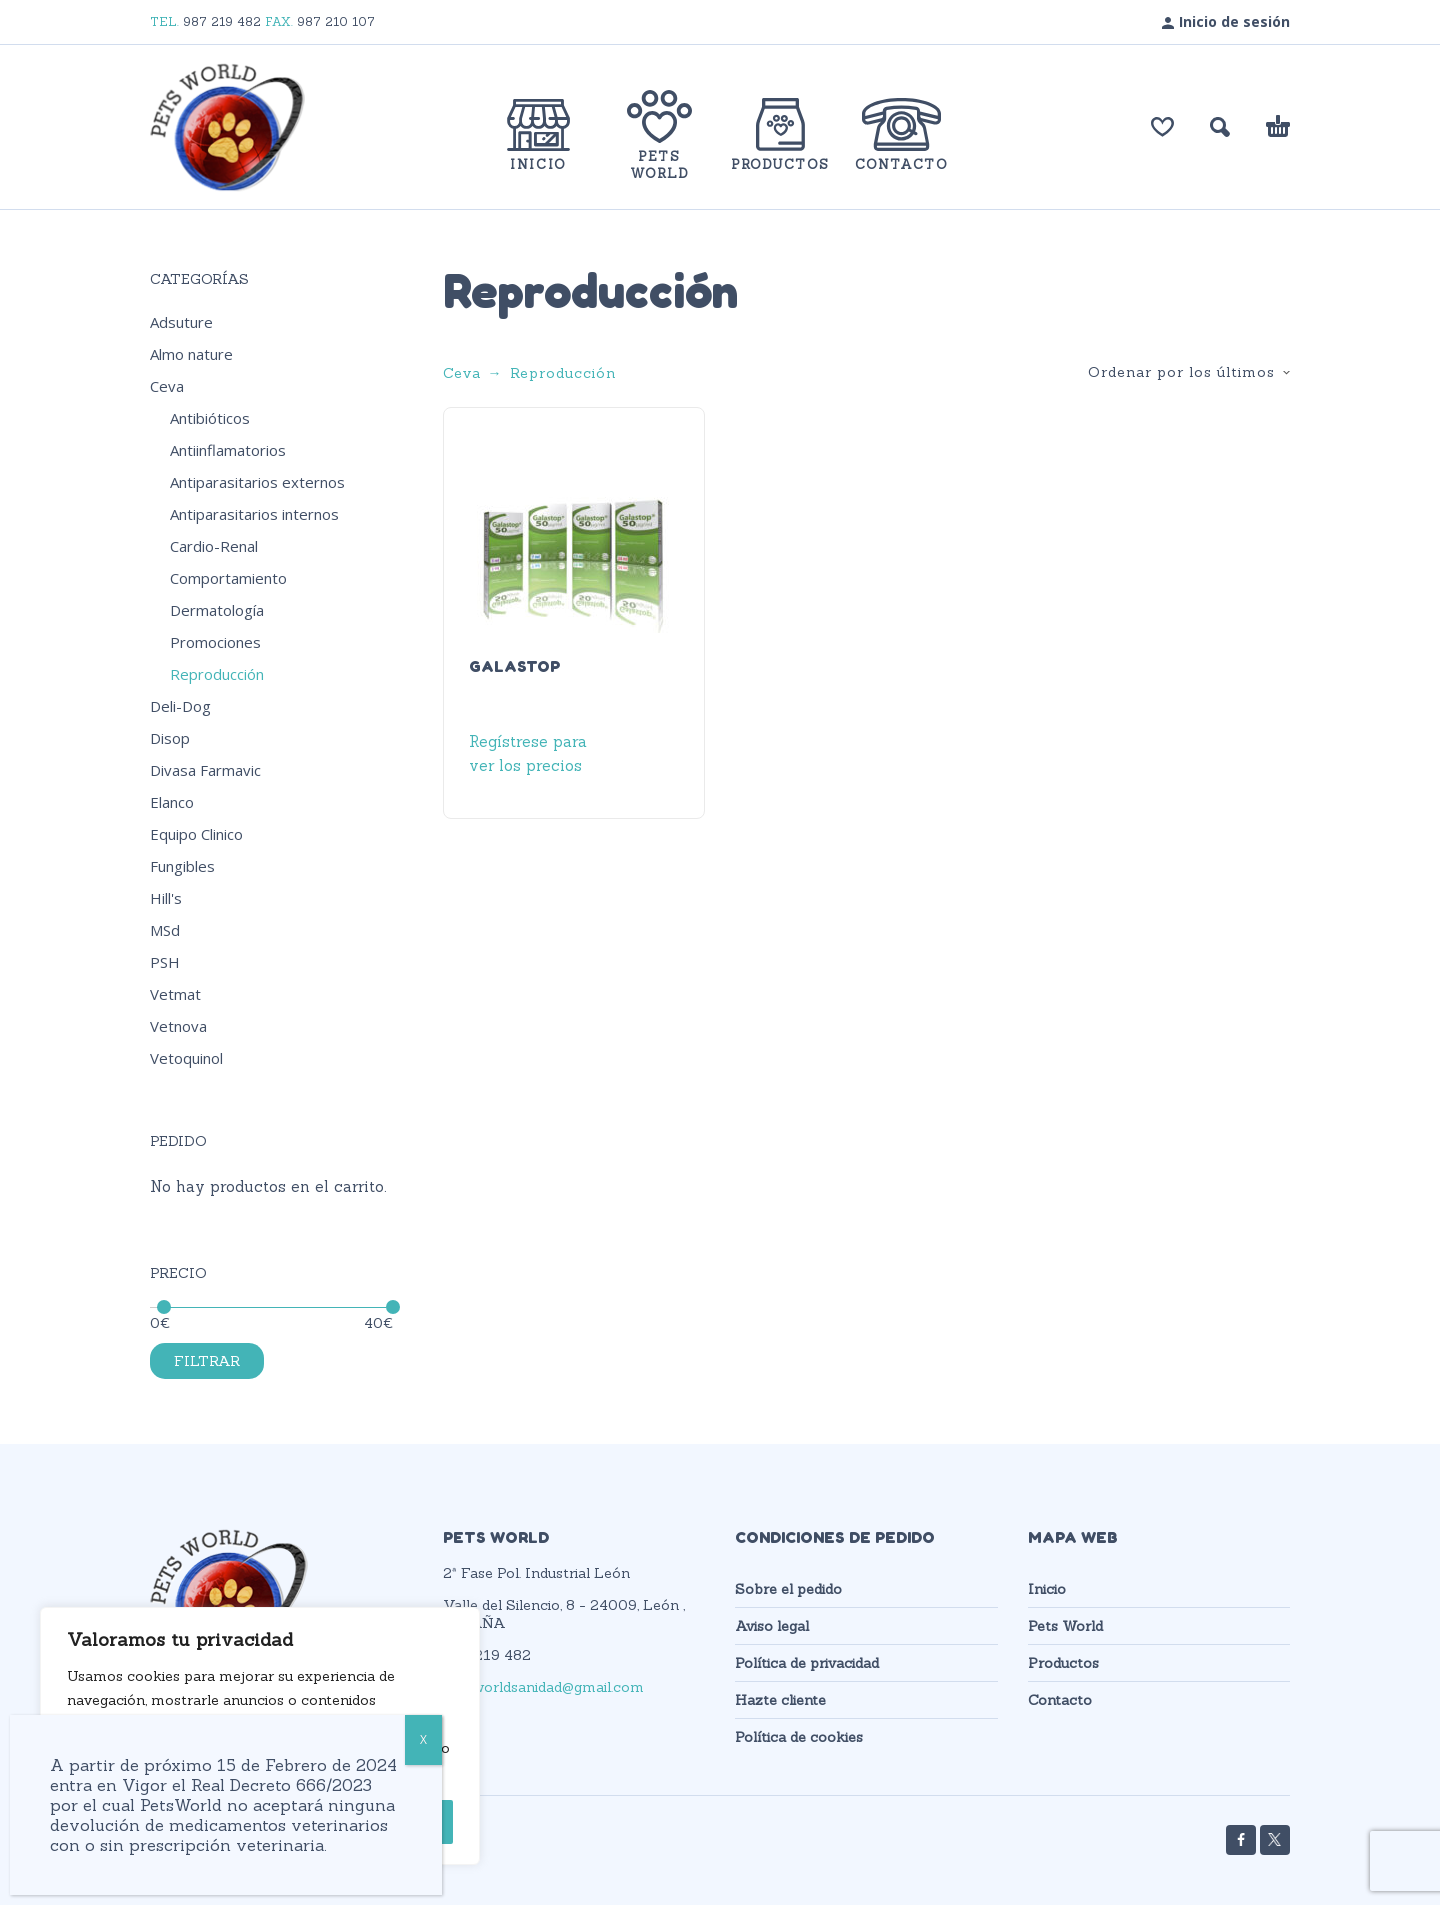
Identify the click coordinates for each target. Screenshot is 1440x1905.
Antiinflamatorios (228, 450)
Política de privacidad (807, 1663)
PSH (165, 962)
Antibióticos (210, 418)
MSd (165, 930)
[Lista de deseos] (1162, 127)
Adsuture (181, 322)
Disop (170, 738)
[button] (1220, 127)
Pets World (1065, 1626)
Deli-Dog (180, 706)
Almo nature (191, 354)
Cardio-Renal (214, 546)
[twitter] (1275, 1840)
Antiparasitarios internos (254, 514)
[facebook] (1241, 1840)
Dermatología (217, 610)
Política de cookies (799, 1737)
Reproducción (217, 674)
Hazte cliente (780, 1700)
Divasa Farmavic (205, 770)
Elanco (172, 802)
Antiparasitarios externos (257, 482)
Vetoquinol (186, 1058)
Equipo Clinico (196, 834)
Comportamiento (228, 578)
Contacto (1060, 1700)
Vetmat (175, 994)
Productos (1063, 1663)
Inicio (1047, 1589)
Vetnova (178, 1026)
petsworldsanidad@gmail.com (543, 1687)
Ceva (167, 386)
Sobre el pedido (788, 1589)
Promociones (215, 642)
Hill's (166, 898)
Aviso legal (772, 1626)
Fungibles (182, 866)
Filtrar (207, 1361)
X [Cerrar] (423, 1739)
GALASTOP (514, 666)
